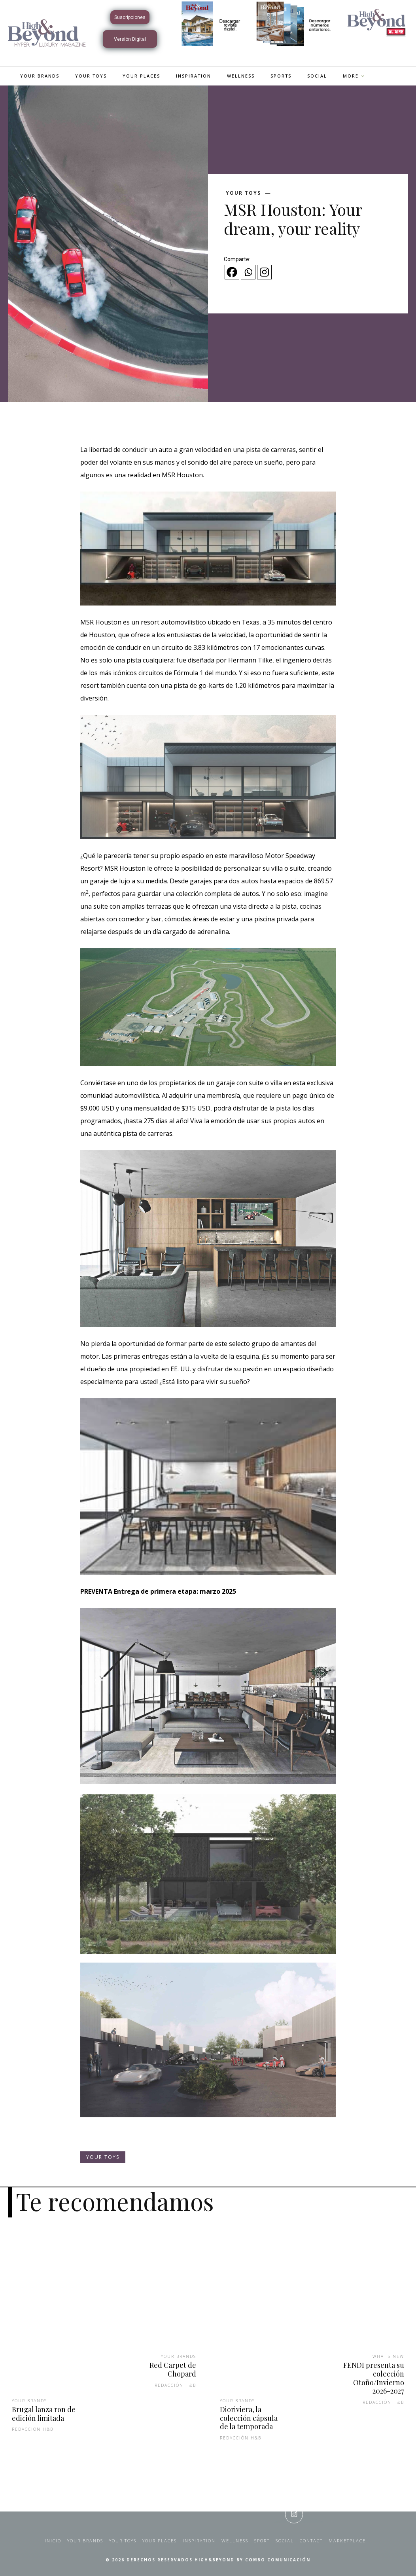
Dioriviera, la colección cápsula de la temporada (249, 2418)
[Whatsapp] (248, 272)
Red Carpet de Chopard (172, 2369)
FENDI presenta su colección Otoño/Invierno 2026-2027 (373, 2378)
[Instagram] (264, 272)
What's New (388, 2356)
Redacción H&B (32, 2429)
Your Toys (243, 193)
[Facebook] (232, 272)
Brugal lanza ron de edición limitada (44, 2414)
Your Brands (29, 2401)
